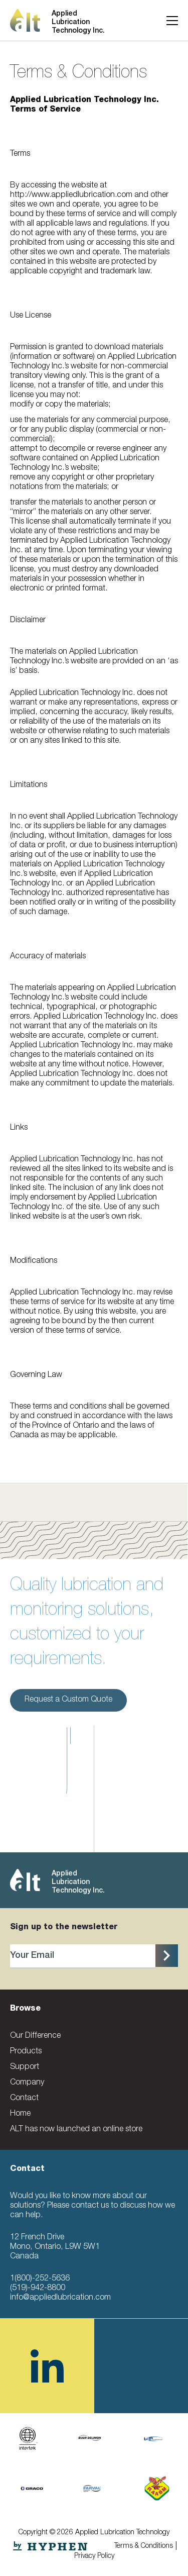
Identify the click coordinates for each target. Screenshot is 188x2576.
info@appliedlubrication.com (60, 2298)
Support (24, 2067)
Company (27, 2083)
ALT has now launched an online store (76, 2130)
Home (20, 2114)
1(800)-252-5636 (40, 2279)
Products (26, 2052)
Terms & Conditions (143, 2546)
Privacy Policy (94, 2556)
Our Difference (35, 2036)
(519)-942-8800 (37, 2289)
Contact (24, 2099)
